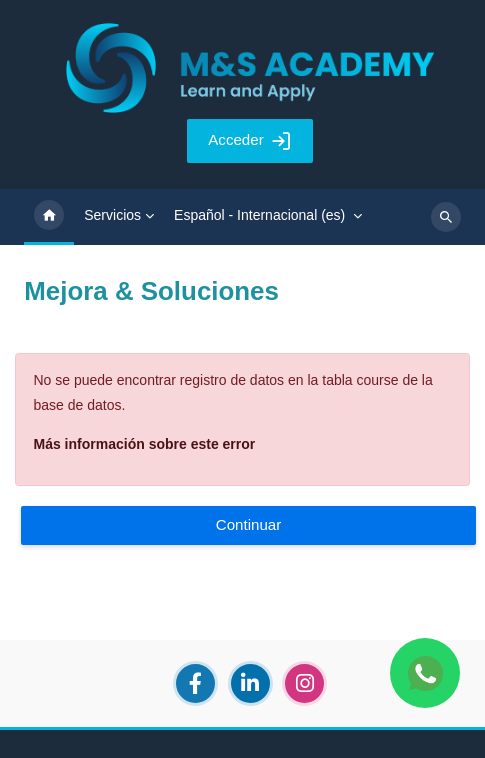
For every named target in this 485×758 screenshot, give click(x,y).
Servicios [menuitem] (112, 215)
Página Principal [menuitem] (49, 217)
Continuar (249, 524)
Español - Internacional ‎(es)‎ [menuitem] (259, 215)
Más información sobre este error (145, 444)
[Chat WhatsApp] (425, 673)
